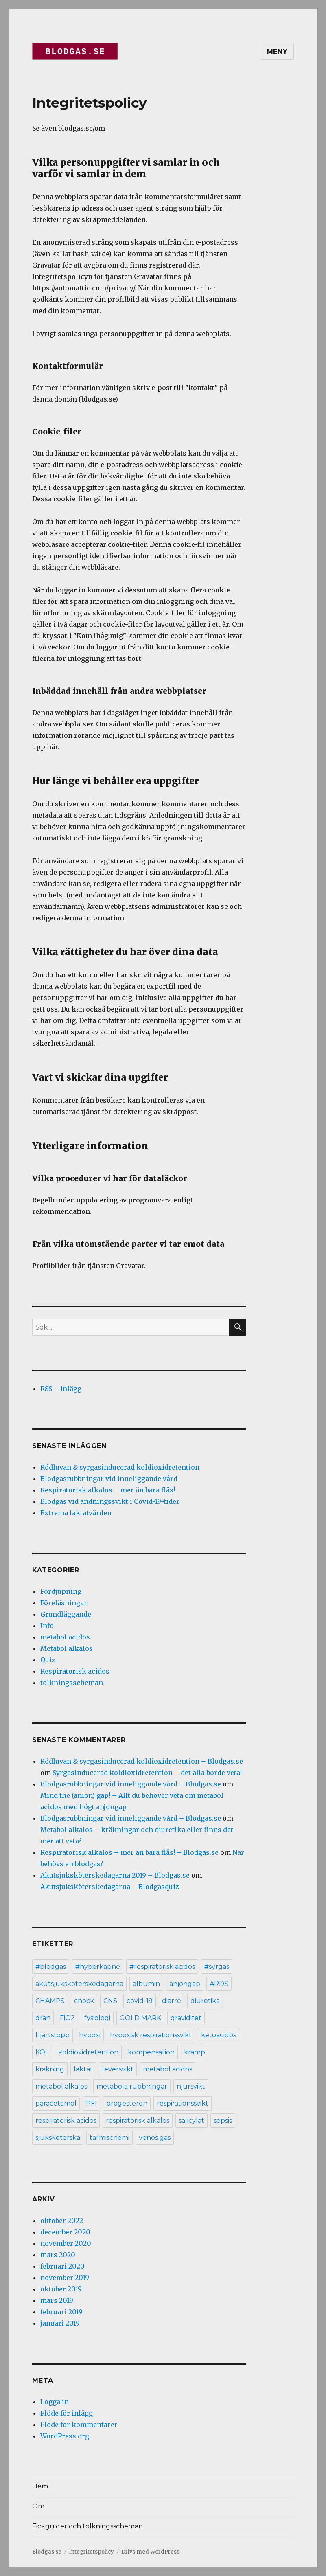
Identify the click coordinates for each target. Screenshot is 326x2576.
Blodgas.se (46, 2551)
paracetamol (56, 2103)
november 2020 (65, 2243)
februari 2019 (61, 2312)
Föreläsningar (63, 1603)
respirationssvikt (182, 2103)
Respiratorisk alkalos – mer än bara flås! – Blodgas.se (129, 1852)
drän (42, 2018)
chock (84, 2001)
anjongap (184, 1984)
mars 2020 (57, 2255)
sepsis (223, 2120)
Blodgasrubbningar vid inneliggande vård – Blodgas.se (130, 1784)
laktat (83, 2069)
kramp (194, 2052)
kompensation (151, 2052)
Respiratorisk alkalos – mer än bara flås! (107, 1490)
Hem (40, 2486)
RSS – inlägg (60, 1389)
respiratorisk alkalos (137, 2120)
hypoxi (90, 2035)
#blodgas (50, 1966)
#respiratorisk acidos (162, 1966)
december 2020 (65, 2232)
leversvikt (117, 2069)
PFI (91, 2103)
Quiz (47, 1660)
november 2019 (64, 2277)
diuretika (205, 2001)
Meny (277, 51)
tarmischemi (109, 2138)
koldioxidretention (88, 2052)
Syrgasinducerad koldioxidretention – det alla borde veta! (147, 1773)
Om (38, 2506)
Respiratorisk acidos (74, 1671)
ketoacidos (218, 2035)
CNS (110, 2001)
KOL (42, 2052)
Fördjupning (60, 1591)
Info (47, 1626)
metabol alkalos (61, 2086)
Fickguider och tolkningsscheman (87, 2526)
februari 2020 (62, 2266)
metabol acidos (65, 1637)
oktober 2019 (61, 2289)
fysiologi (97, 2018)
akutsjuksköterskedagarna (79, 1984)
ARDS (219, 1984)
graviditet (186, 2018)
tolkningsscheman (71, 1683)
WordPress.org (64, 2436)
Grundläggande (65, 1614)
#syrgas (216, 1966)
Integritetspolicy (91, 2551)
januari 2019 (60, 2323)
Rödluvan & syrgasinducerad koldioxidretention (119, 1467)
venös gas (155, 2138)
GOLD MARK (140, 2018)
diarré (171, 2001)
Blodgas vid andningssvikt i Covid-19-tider (109, 1501)
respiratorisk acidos (65, 2120)
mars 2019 (56, 2300)
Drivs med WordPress (150, 2551)
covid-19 (140, 2001)
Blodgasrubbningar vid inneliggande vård (108, 1479)
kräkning (49, 2069)
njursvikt (191, 2086)
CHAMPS (50, 2001)
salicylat (191, 2120)
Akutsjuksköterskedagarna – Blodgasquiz (109, 1887)
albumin (146, 1984)
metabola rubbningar (131, 2086)
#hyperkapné (97, 1966)
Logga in (54, 2402)
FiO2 (67, 2018)
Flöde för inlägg (66, 2413)
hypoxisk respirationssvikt (151, 2035)
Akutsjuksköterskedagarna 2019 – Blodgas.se (115, 1875)
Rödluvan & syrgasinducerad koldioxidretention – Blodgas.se (141, 1761)
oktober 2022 (61, 2220)
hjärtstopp (52, 2035)
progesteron (126, 2103)
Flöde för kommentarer (79, 2424)
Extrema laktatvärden (76, 1513)
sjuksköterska (57, 2138)
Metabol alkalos (66, 1648)
